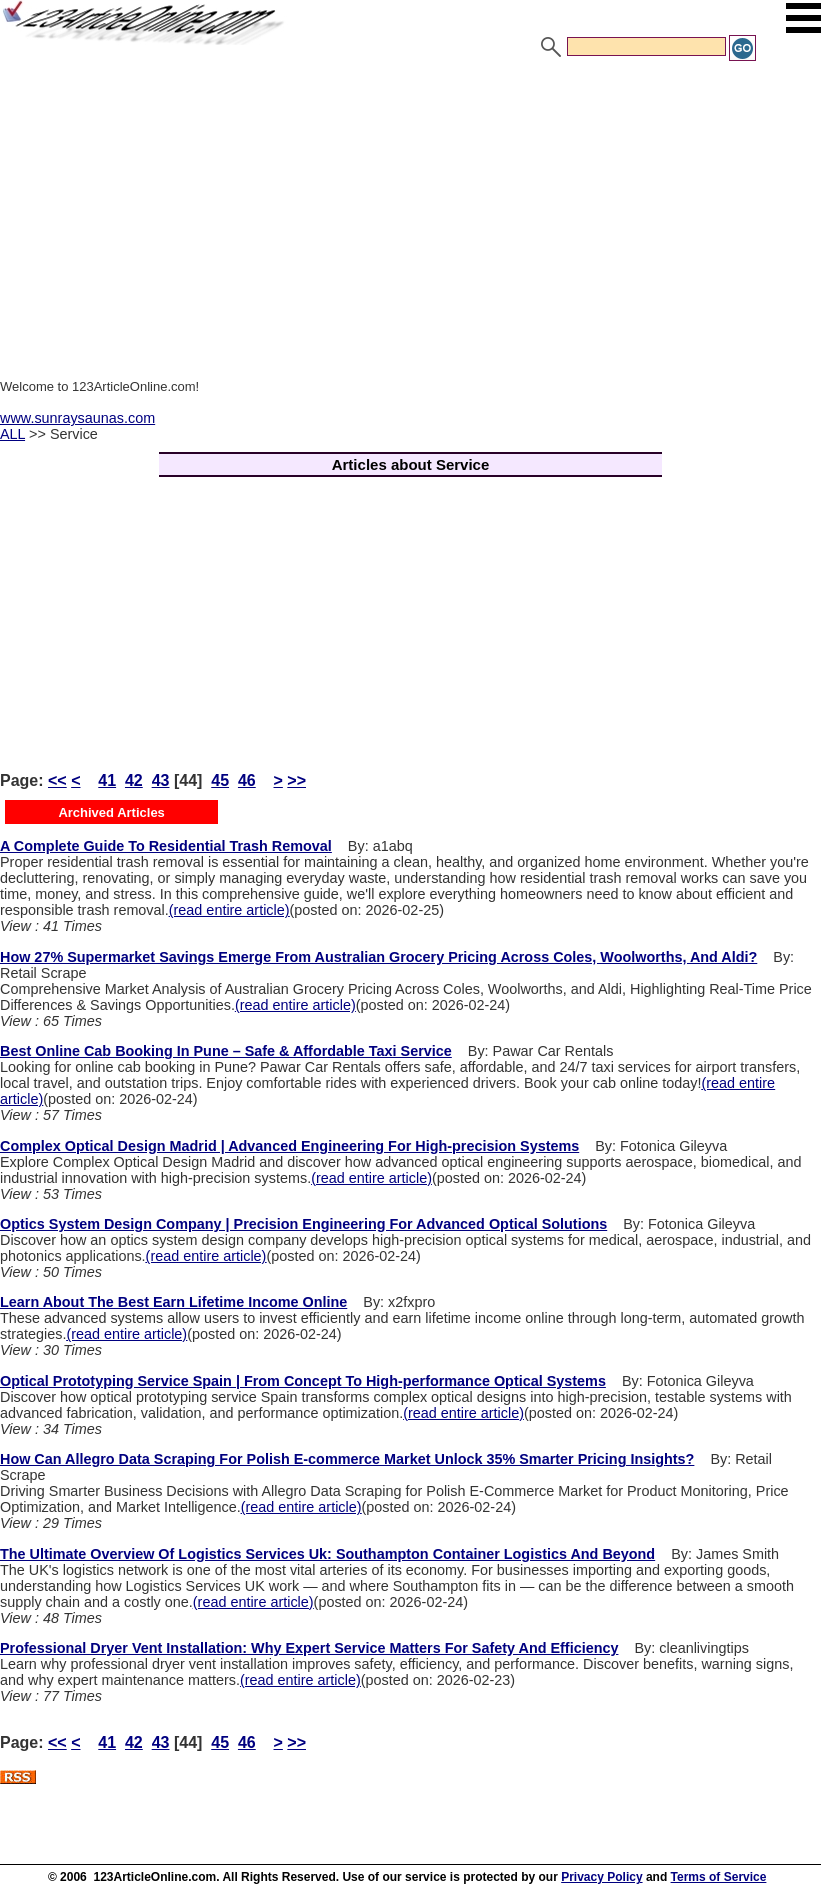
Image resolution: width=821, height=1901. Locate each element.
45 (220, 780)
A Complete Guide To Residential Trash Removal (166, 846)
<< (57, 780)
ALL (12, 434)
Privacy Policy (601, 1877)
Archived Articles (111, 812)
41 (107, 780)
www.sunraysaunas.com (77, 418)
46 (247, 780)
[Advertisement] (410, 213)
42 (134, 780)
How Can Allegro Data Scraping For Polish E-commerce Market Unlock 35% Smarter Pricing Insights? (347, 1459)
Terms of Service (719, 1877)
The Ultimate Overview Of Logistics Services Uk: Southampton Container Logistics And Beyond (327, 1554)
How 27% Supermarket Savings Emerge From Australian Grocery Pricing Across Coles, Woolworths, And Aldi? (378, 957)
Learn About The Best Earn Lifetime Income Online (173, 1302)
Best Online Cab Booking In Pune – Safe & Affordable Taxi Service (226, 1051)
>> (296, 780)
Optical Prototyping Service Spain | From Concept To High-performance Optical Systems (303, 1381)
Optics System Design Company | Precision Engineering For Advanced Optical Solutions (303, 1224)
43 (161, 780)
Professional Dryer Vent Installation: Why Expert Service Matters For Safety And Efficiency (309, 1648)
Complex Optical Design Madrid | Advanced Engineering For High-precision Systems (289, 1146)
